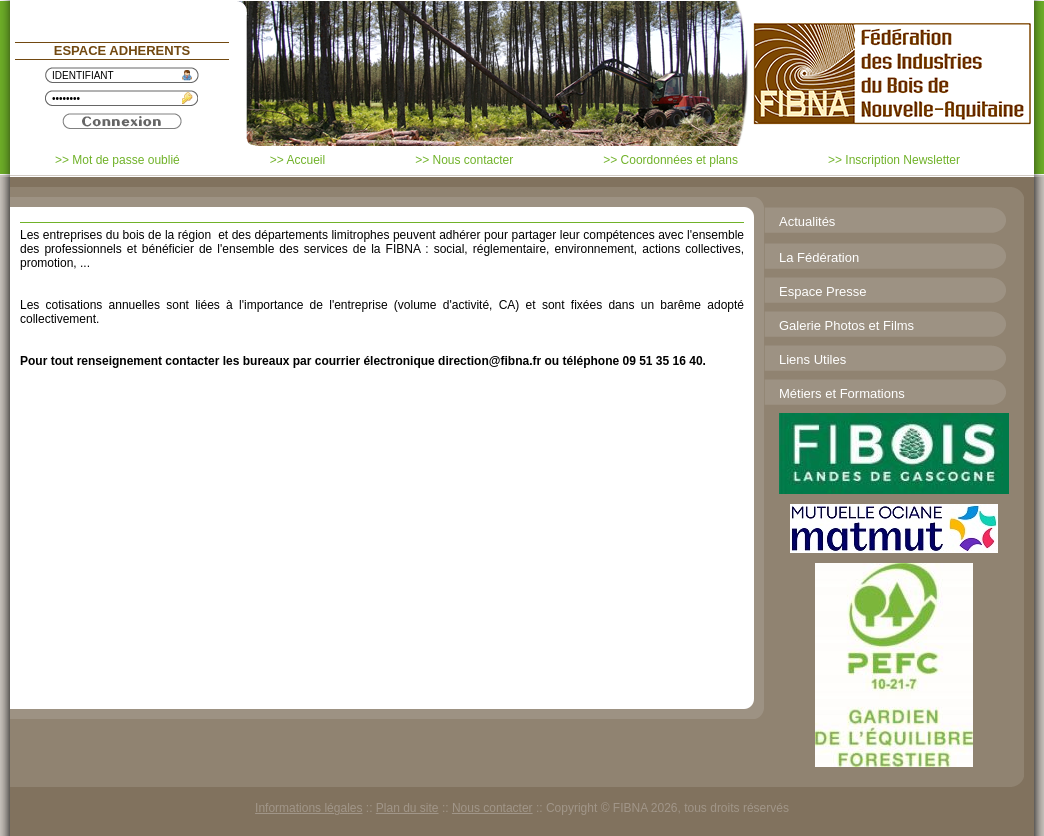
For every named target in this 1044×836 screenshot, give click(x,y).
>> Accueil (297, 160)
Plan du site (407, 808)
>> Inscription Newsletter (894, 160)
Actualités (807, 221)
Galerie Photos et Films (846, 325)
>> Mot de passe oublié (117, 160)
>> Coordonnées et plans (670, 160)
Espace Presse (822, 291)
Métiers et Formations (842, 393)
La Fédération (819, 257)
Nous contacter (492, 808)
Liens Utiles (812, 359)
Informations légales (308, 808)
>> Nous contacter (464, 160)
